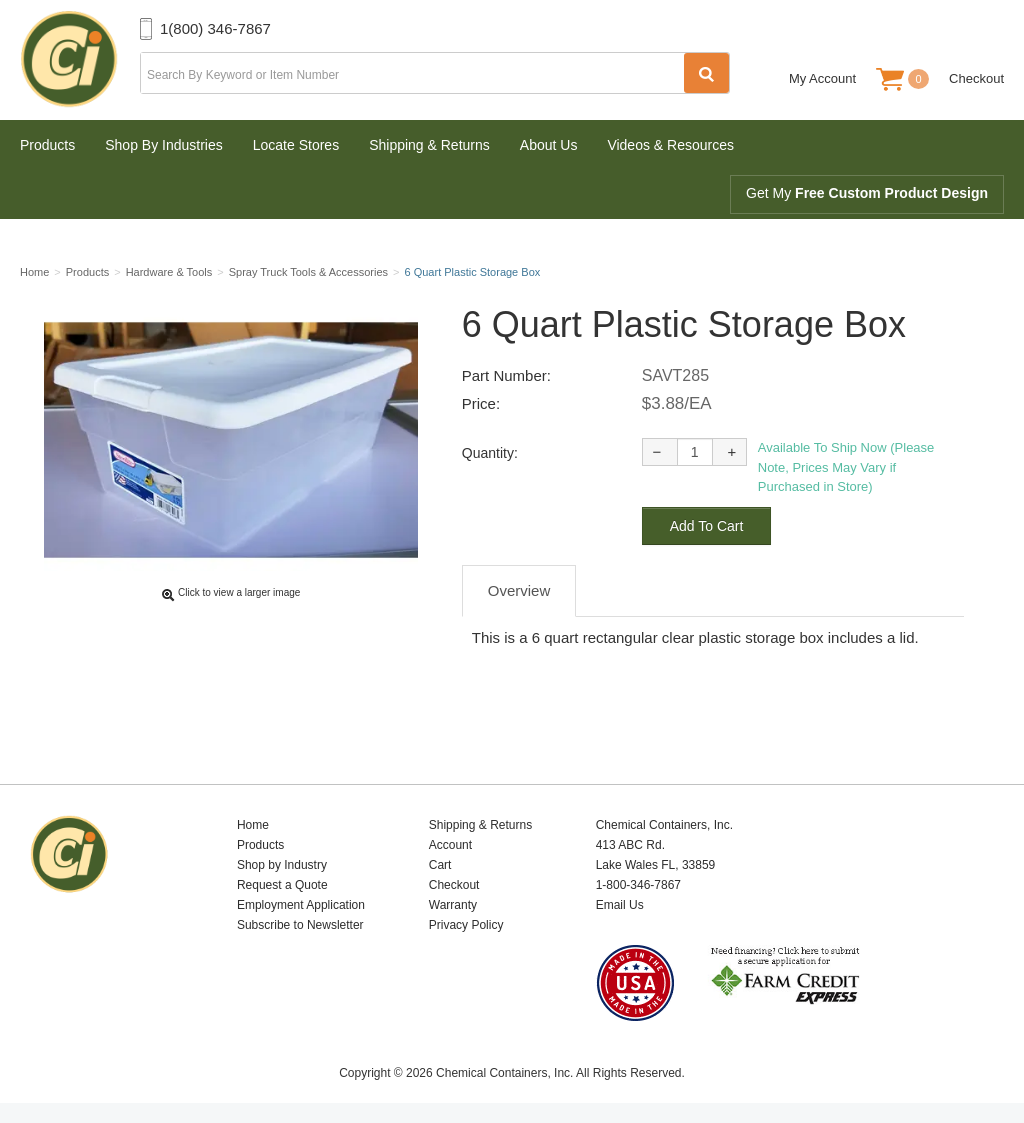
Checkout (976, 78)
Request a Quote (282, 885)
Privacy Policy (466, 925)
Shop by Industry (282, 865)
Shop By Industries (164, 145)
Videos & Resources (670, 145)
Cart (440, 865)
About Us (549, 145)
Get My (867, 193)
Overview (519, 590)
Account (450, 845)
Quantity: (490, 453)
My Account (822, 78)
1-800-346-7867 (638, 885)
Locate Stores (296, 145)
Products (47, 145)
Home (253, 825)
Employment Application (301, 905)
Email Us (620, 905)
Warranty (453, 905)
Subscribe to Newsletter (300, 925)
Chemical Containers (80, 60)
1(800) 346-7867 (215, 28)
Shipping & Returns (429, 145)
